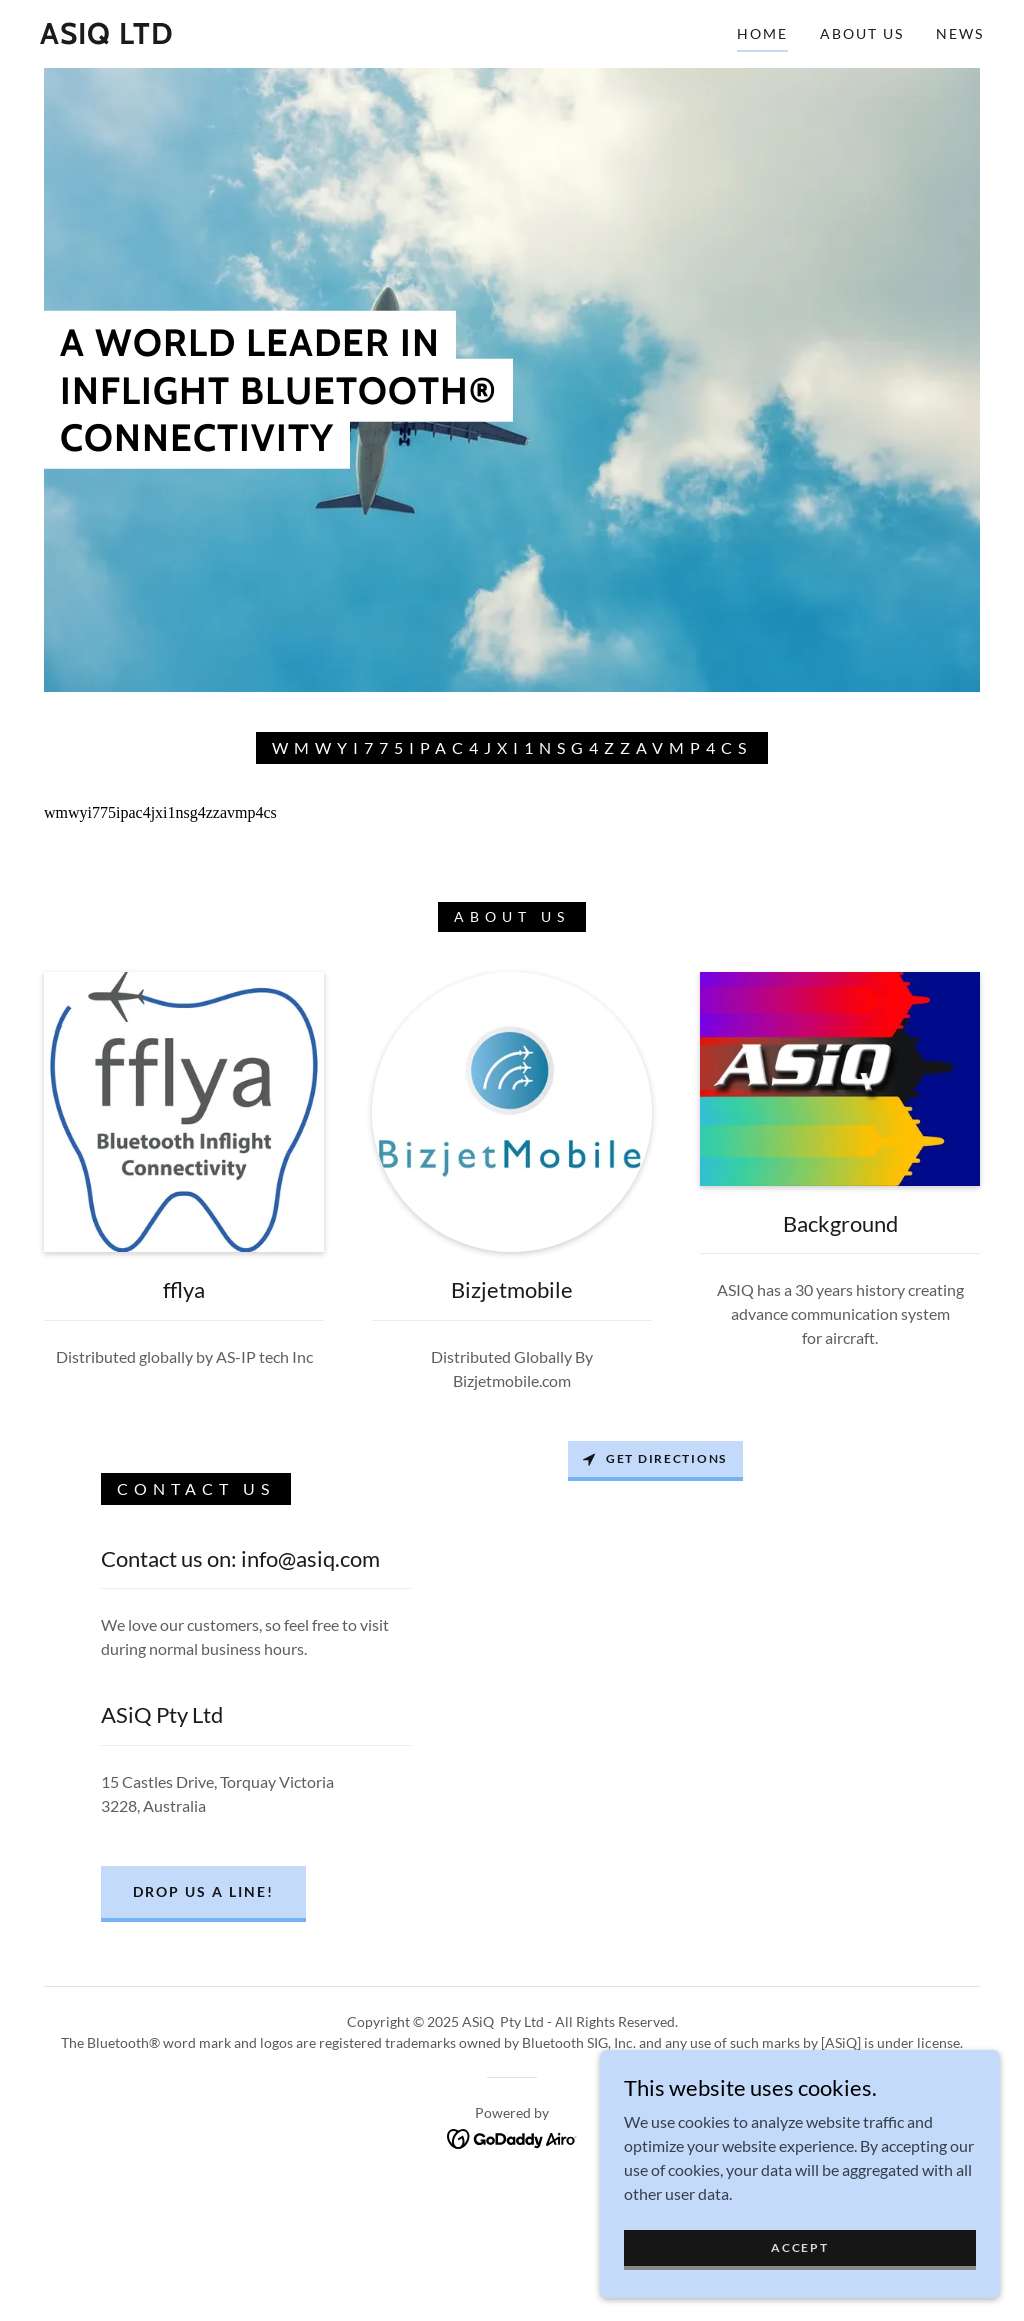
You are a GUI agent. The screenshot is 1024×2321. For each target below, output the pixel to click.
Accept (799, 2247)
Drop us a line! (203, 1891)
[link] (107, 37)
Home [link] (762, 33)
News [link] (960, 33)
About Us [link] (862, 33)
